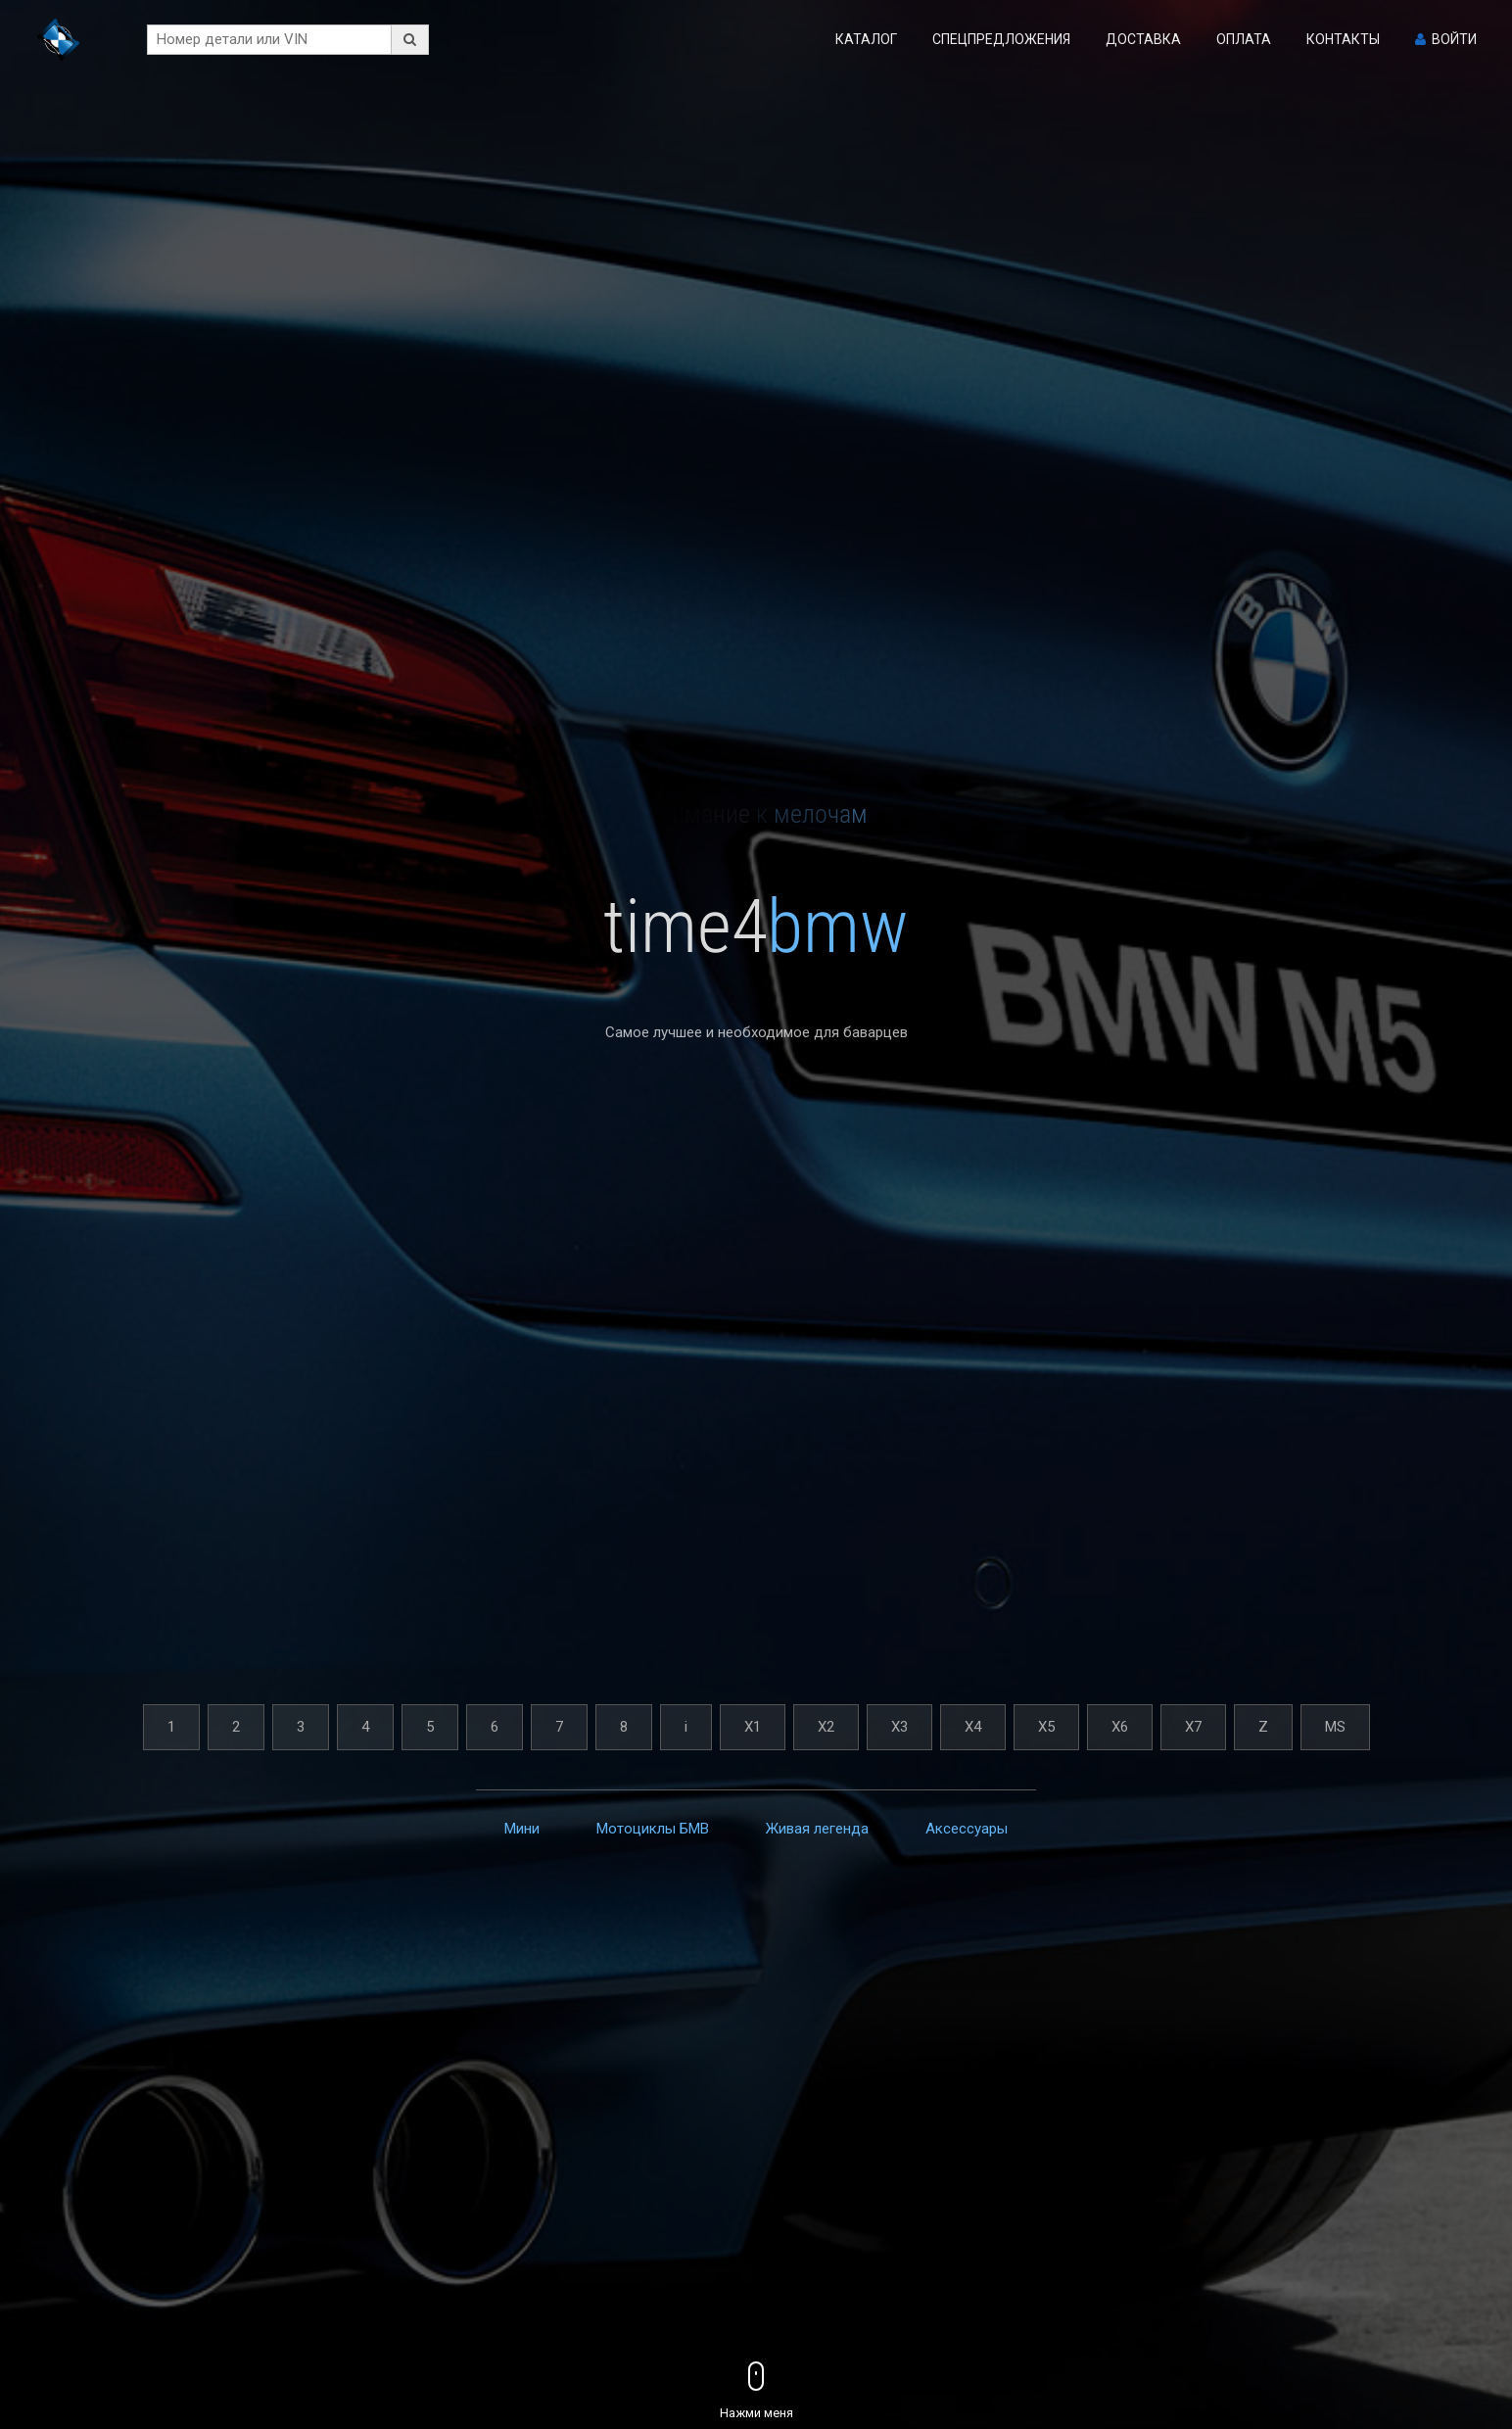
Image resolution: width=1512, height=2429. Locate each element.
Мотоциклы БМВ (652, 1828)
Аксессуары (966, 1828)
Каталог (866, 39)
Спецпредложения (1001, 39)
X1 (752, 1727)
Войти (1454, 39)
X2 (826, 1727)
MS (1335, 1727)
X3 (899, 1727)
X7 (1193, 1727)
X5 (1046, 1727)
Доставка (1143, 39)
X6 (1119, 1727)
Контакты (1343, 39)
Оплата (1243, 39)
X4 (973, 1727)
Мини (522, 1828)
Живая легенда (817, 1828)
